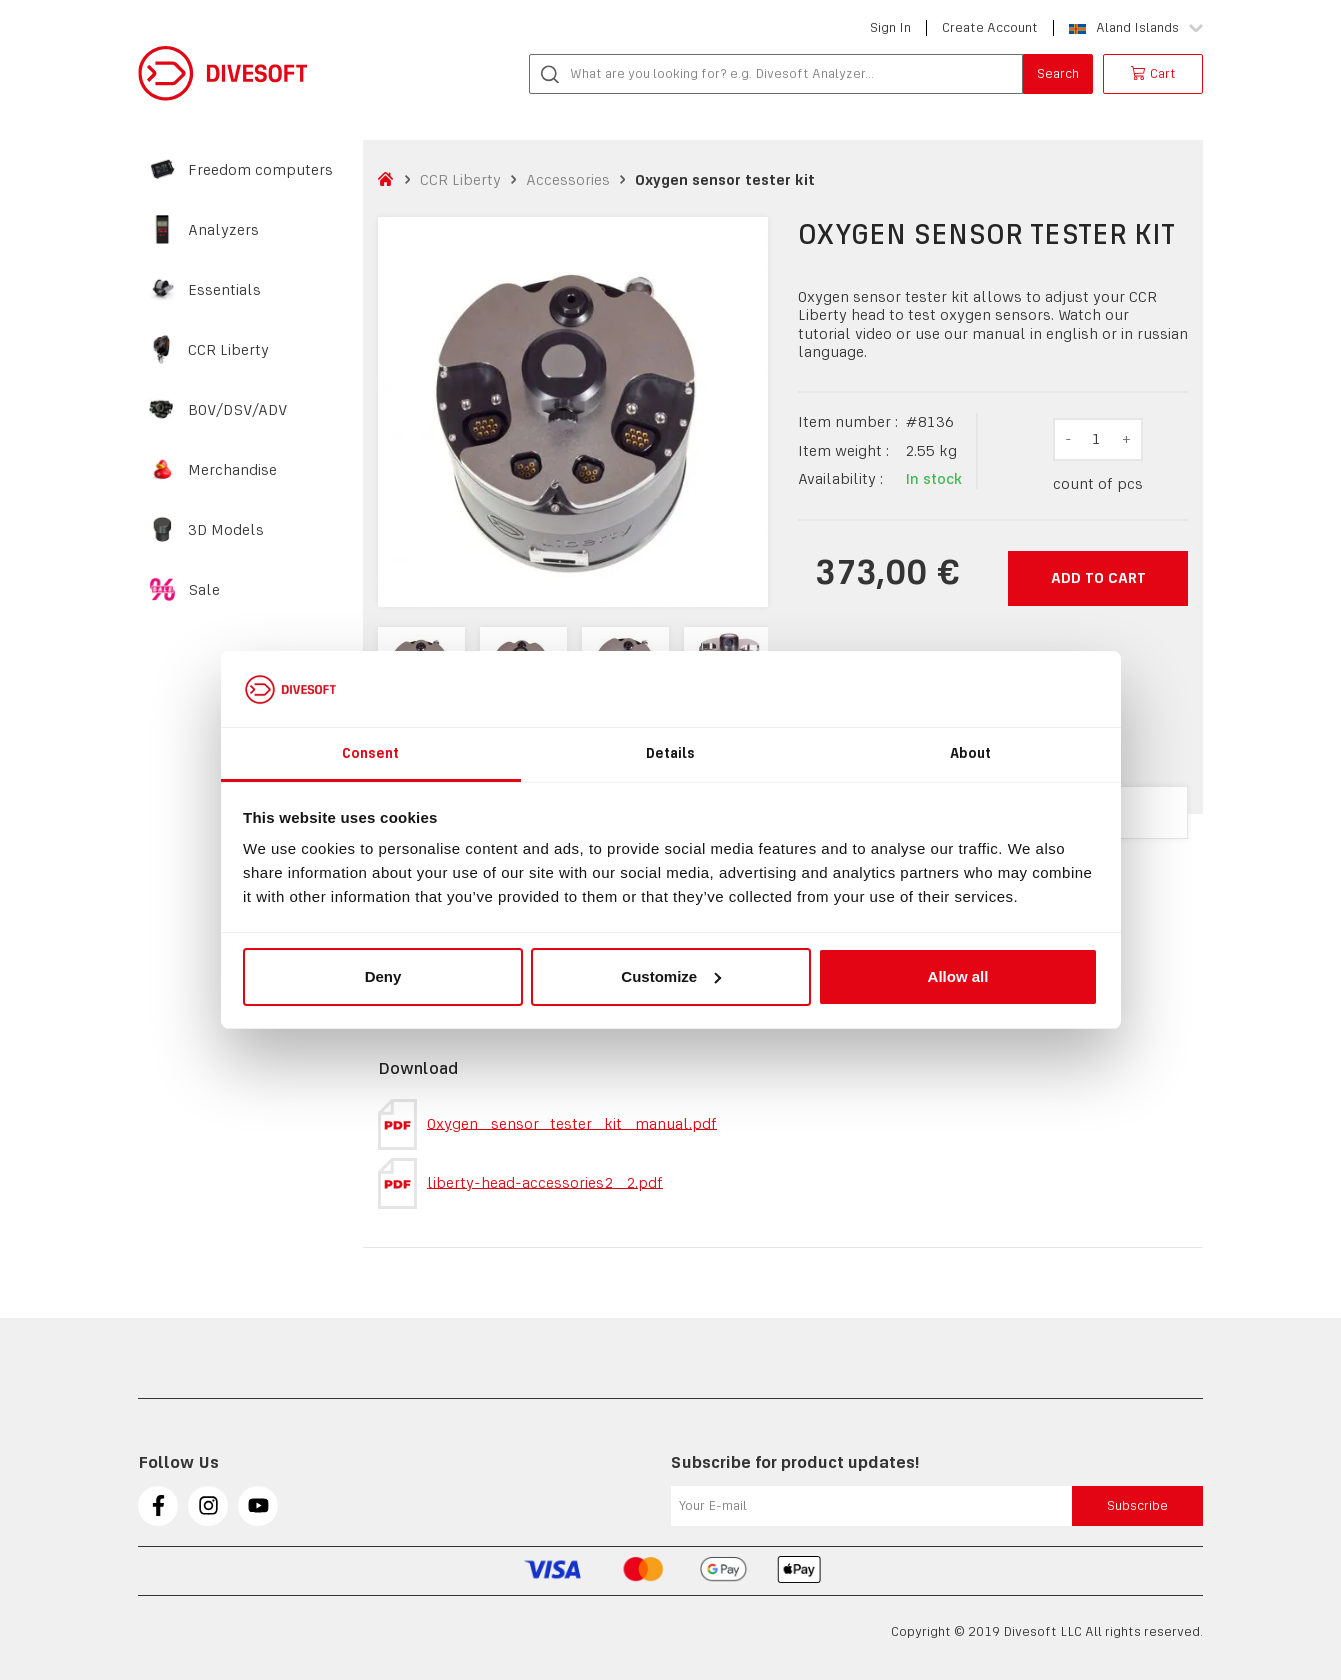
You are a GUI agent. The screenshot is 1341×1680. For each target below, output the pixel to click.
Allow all (958, 976)
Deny (383, 976)
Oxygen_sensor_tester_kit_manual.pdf (547, 1124)
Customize (671, 976)
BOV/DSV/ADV (238, 410)
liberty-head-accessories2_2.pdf (520, 1183)
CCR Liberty (228, 350)
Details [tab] (671, 753)
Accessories (568, 179)
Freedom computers (260, 170)
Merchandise (232, 470)
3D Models (226, 530)
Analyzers (223, 230)
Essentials (224, 290)
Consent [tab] (371, 753)
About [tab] (971, 753)
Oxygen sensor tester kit (725, 179)
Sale (204, 590)
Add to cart (1098, 577)
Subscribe (1137, 1505)
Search (1058, 73)
